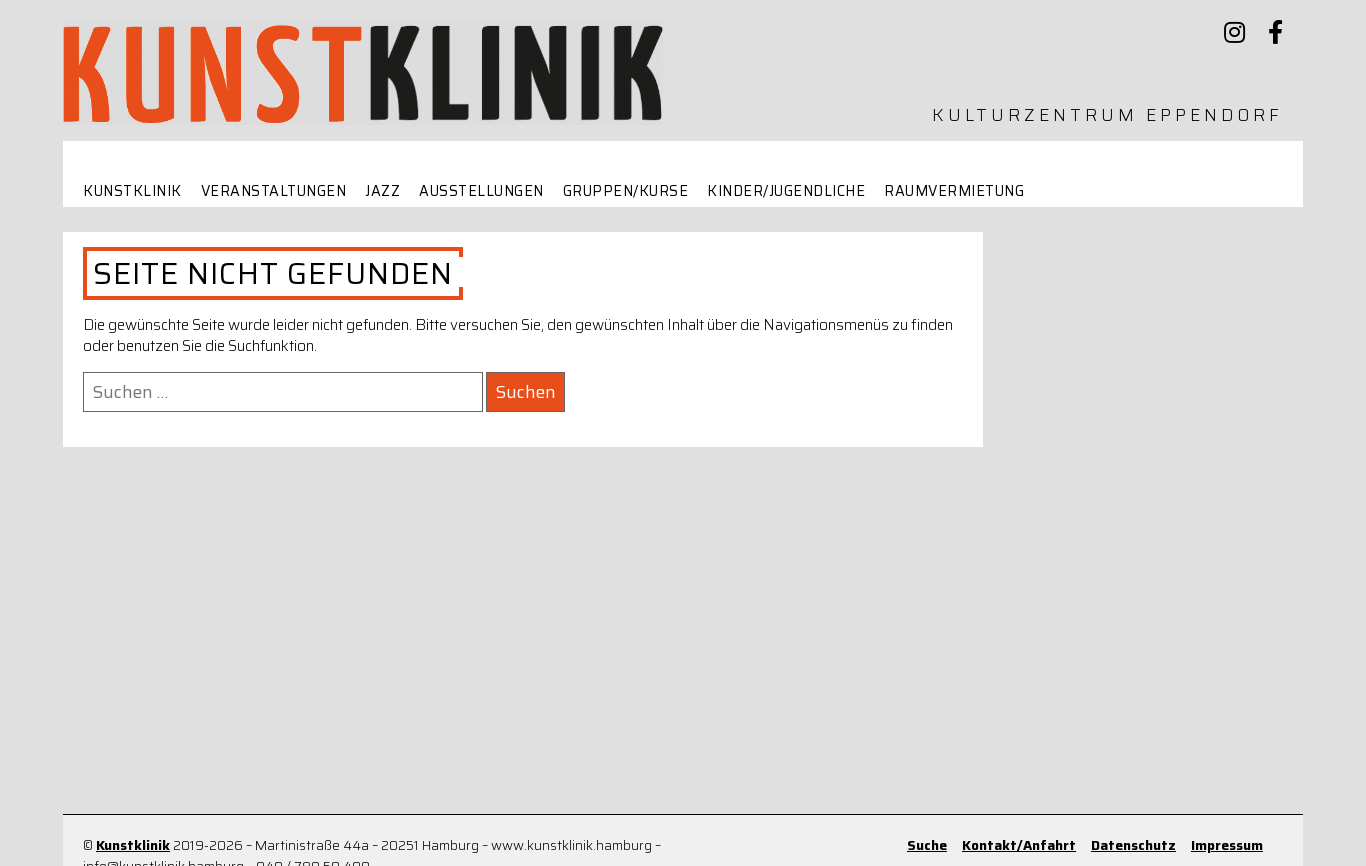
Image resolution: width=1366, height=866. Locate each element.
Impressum (1227, 845)
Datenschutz (1133, 845)
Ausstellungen (481, 191)
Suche (927, 845)
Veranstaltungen (274, 191)
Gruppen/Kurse (626, 191)
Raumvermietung (954, 191)
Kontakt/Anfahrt (1019, 845)
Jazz (382, 191)
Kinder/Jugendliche (786, 191)
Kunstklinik (132, 191)
